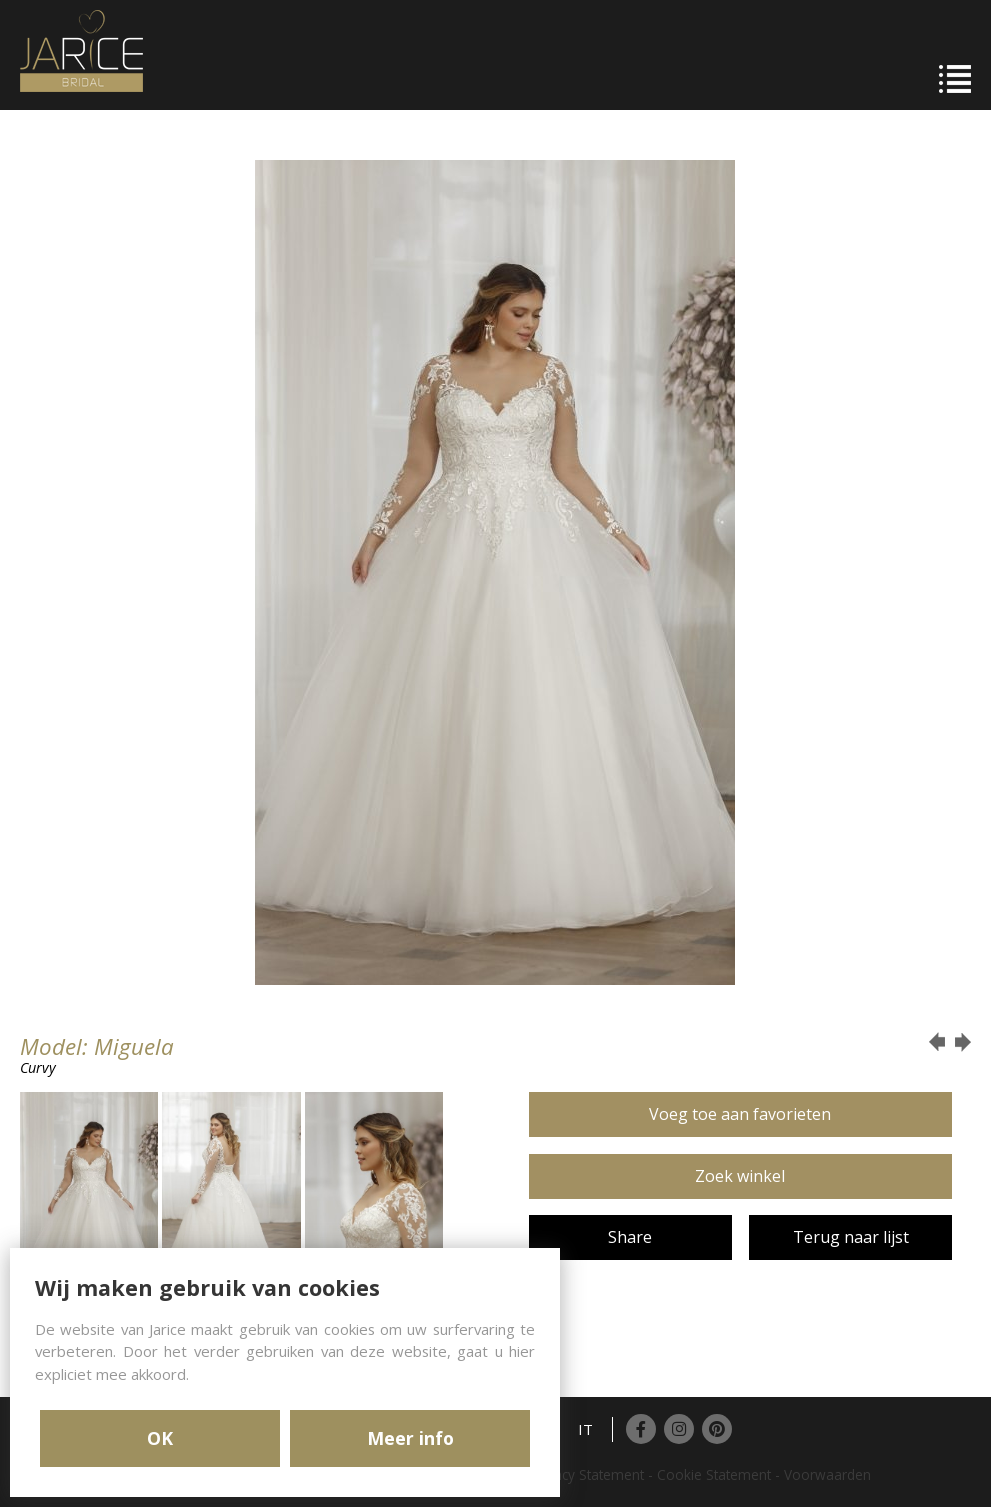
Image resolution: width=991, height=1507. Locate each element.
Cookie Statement (714, 1474)
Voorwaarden (827, 1474)
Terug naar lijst (851, 1237)
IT (585, 1429)
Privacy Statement (587, 1474)
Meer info (410, 1438)
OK (160, 1438)
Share (630, 1237)
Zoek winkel (740, 1176)
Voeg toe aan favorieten (740, 1114)
